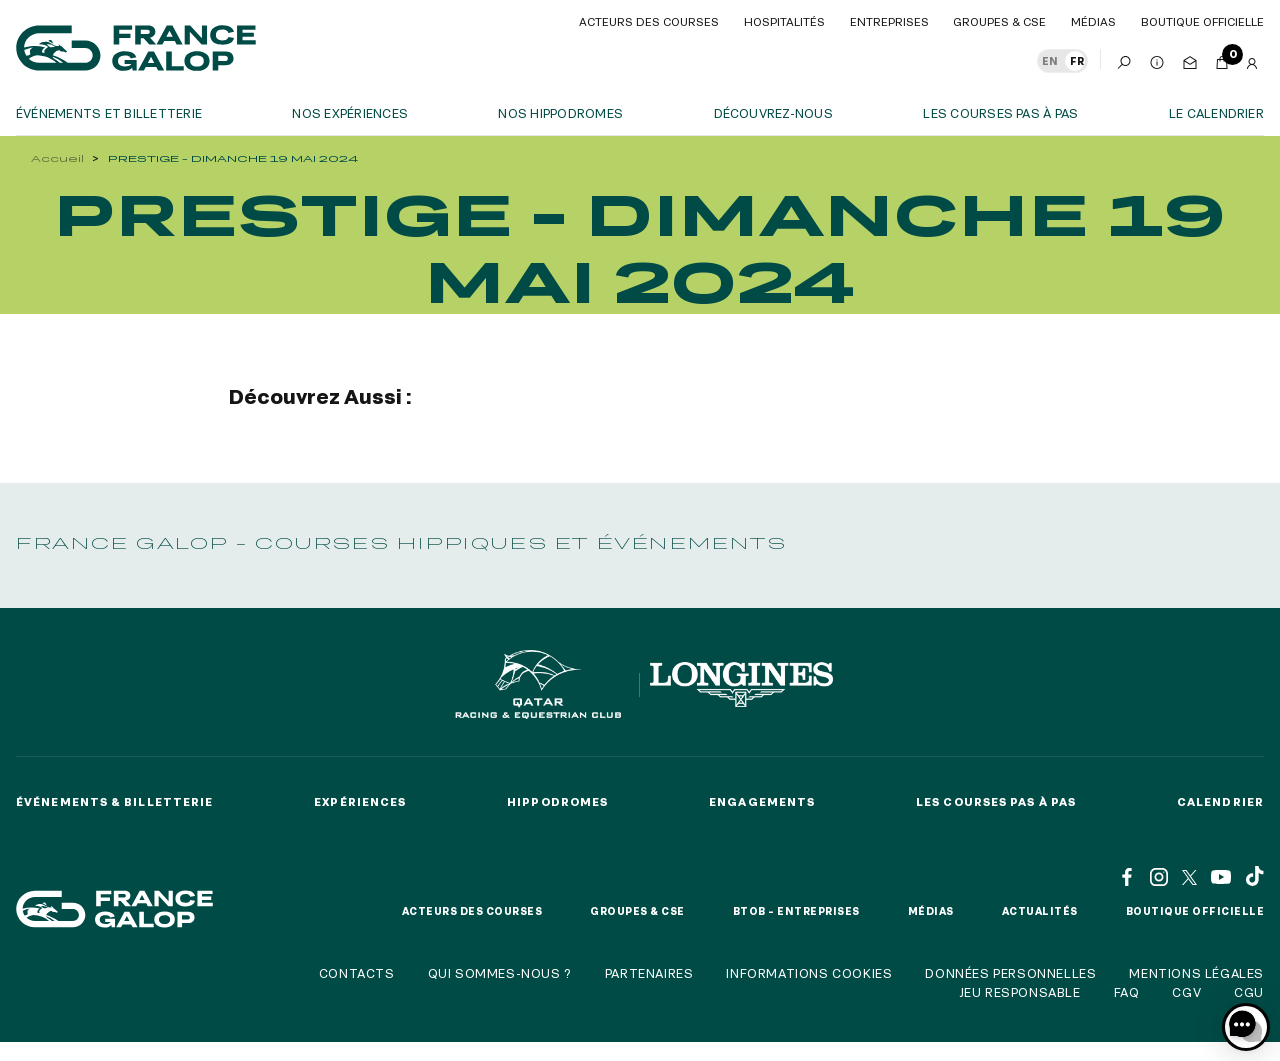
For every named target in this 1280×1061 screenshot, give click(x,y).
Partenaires (649, 973)
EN (1050, 61)
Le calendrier (1216, 113)
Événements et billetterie (109, 113)
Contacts (357, 973)
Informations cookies (809, 973)
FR (1077, 61)
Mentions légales (1196, 973)
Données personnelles (1010, 973)
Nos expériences (350, 113)
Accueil (57, 158)
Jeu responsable (1020, 992)
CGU (1249, 992)
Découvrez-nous (773, 113)
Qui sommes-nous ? (500, 973)
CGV (1186, 992)
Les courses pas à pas (1000, 113)
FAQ (1127, 992)
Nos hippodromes (560, 113)
